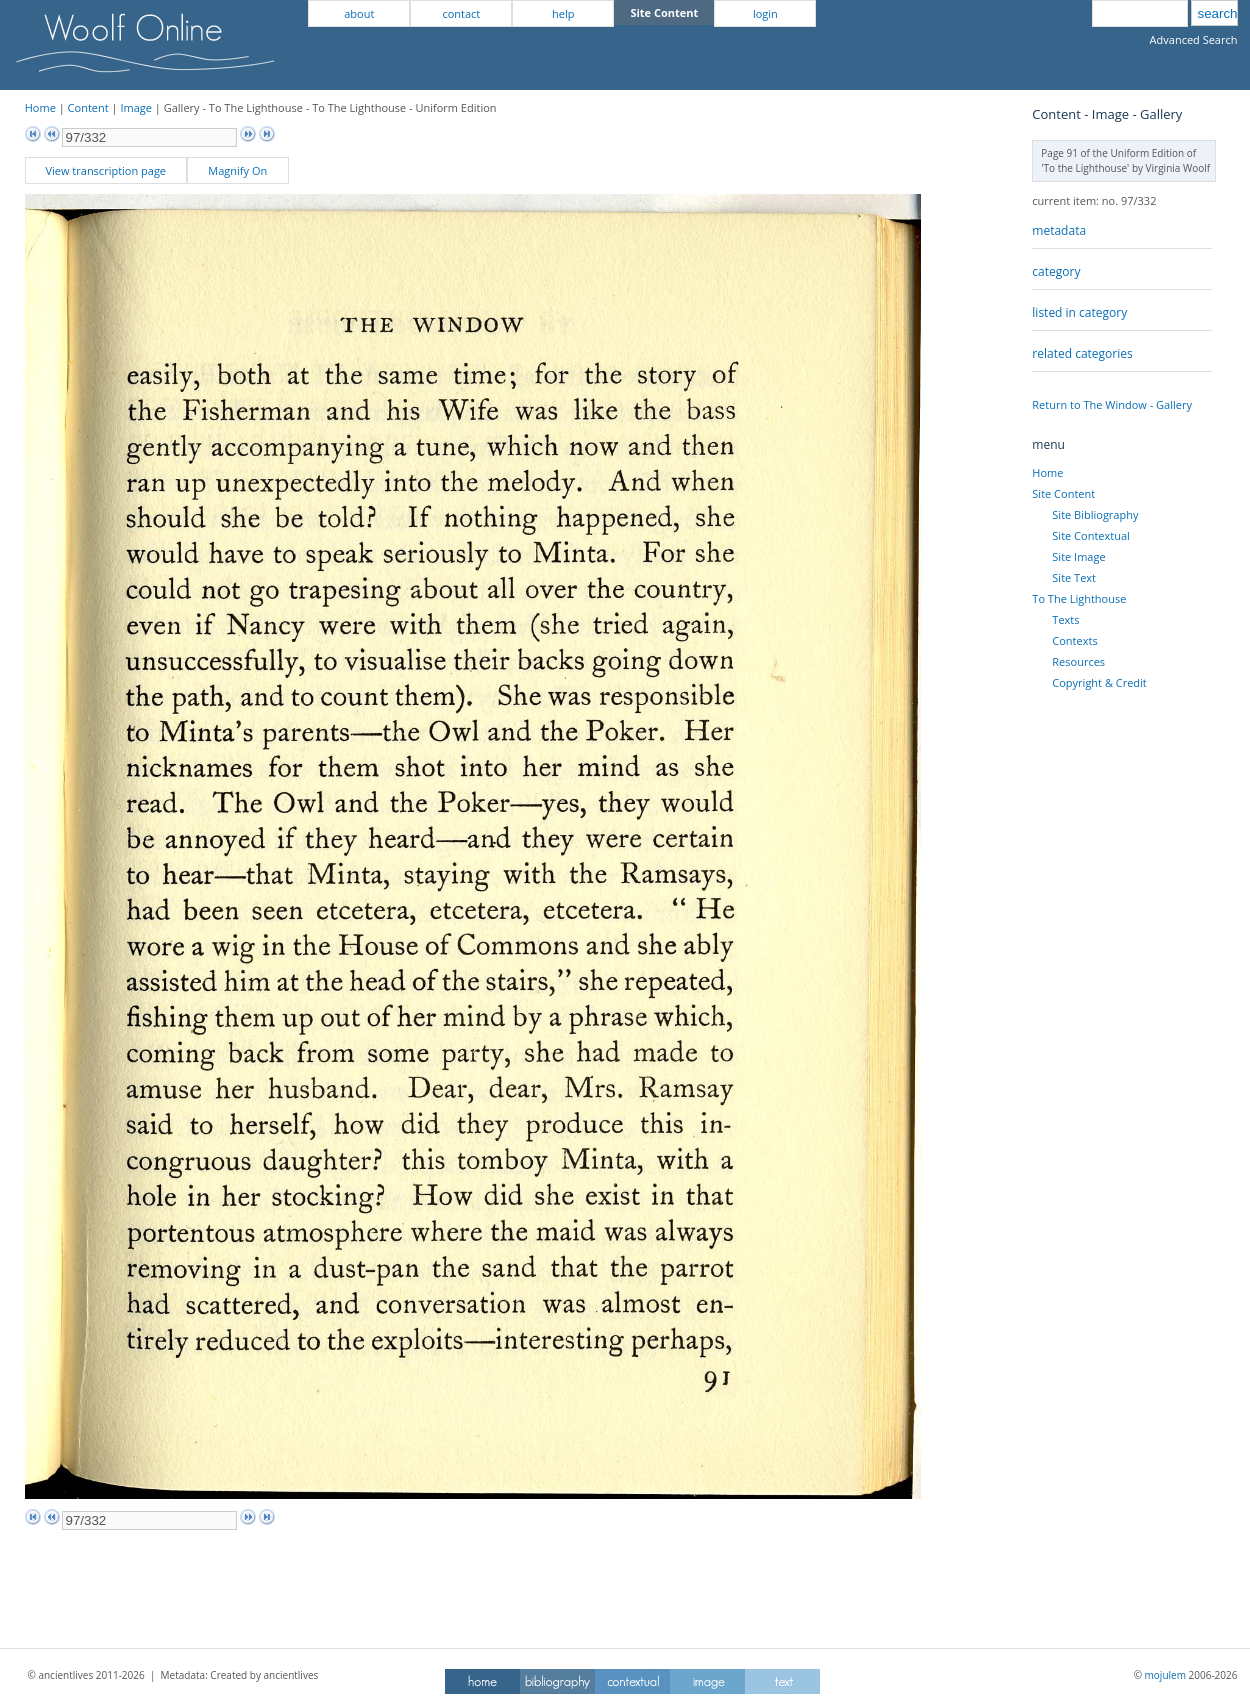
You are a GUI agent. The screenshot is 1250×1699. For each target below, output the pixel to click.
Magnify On (237, 170)
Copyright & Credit (1099, 682)
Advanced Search (1194, 39)
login (765, 13)
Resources (1078, 661)
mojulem (1165, 1675)
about (359, 13)
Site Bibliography (1095, 514)
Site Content (1063, 493)
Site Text (1074, 577)
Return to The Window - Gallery (1112, 404)
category (1056, 271)
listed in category (1079, 312)
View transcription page (105, 170)
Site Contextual (1090, 535)
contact (461, 13)
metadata (1059, 230)
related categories (1082, 353)
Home (40, 107)
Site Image (1078, 556)
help (563, 13)
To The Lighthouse (1079, 598)
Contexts (1074, 640)
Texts (1065, 619)
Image (136, 107)
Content (88, 107)
